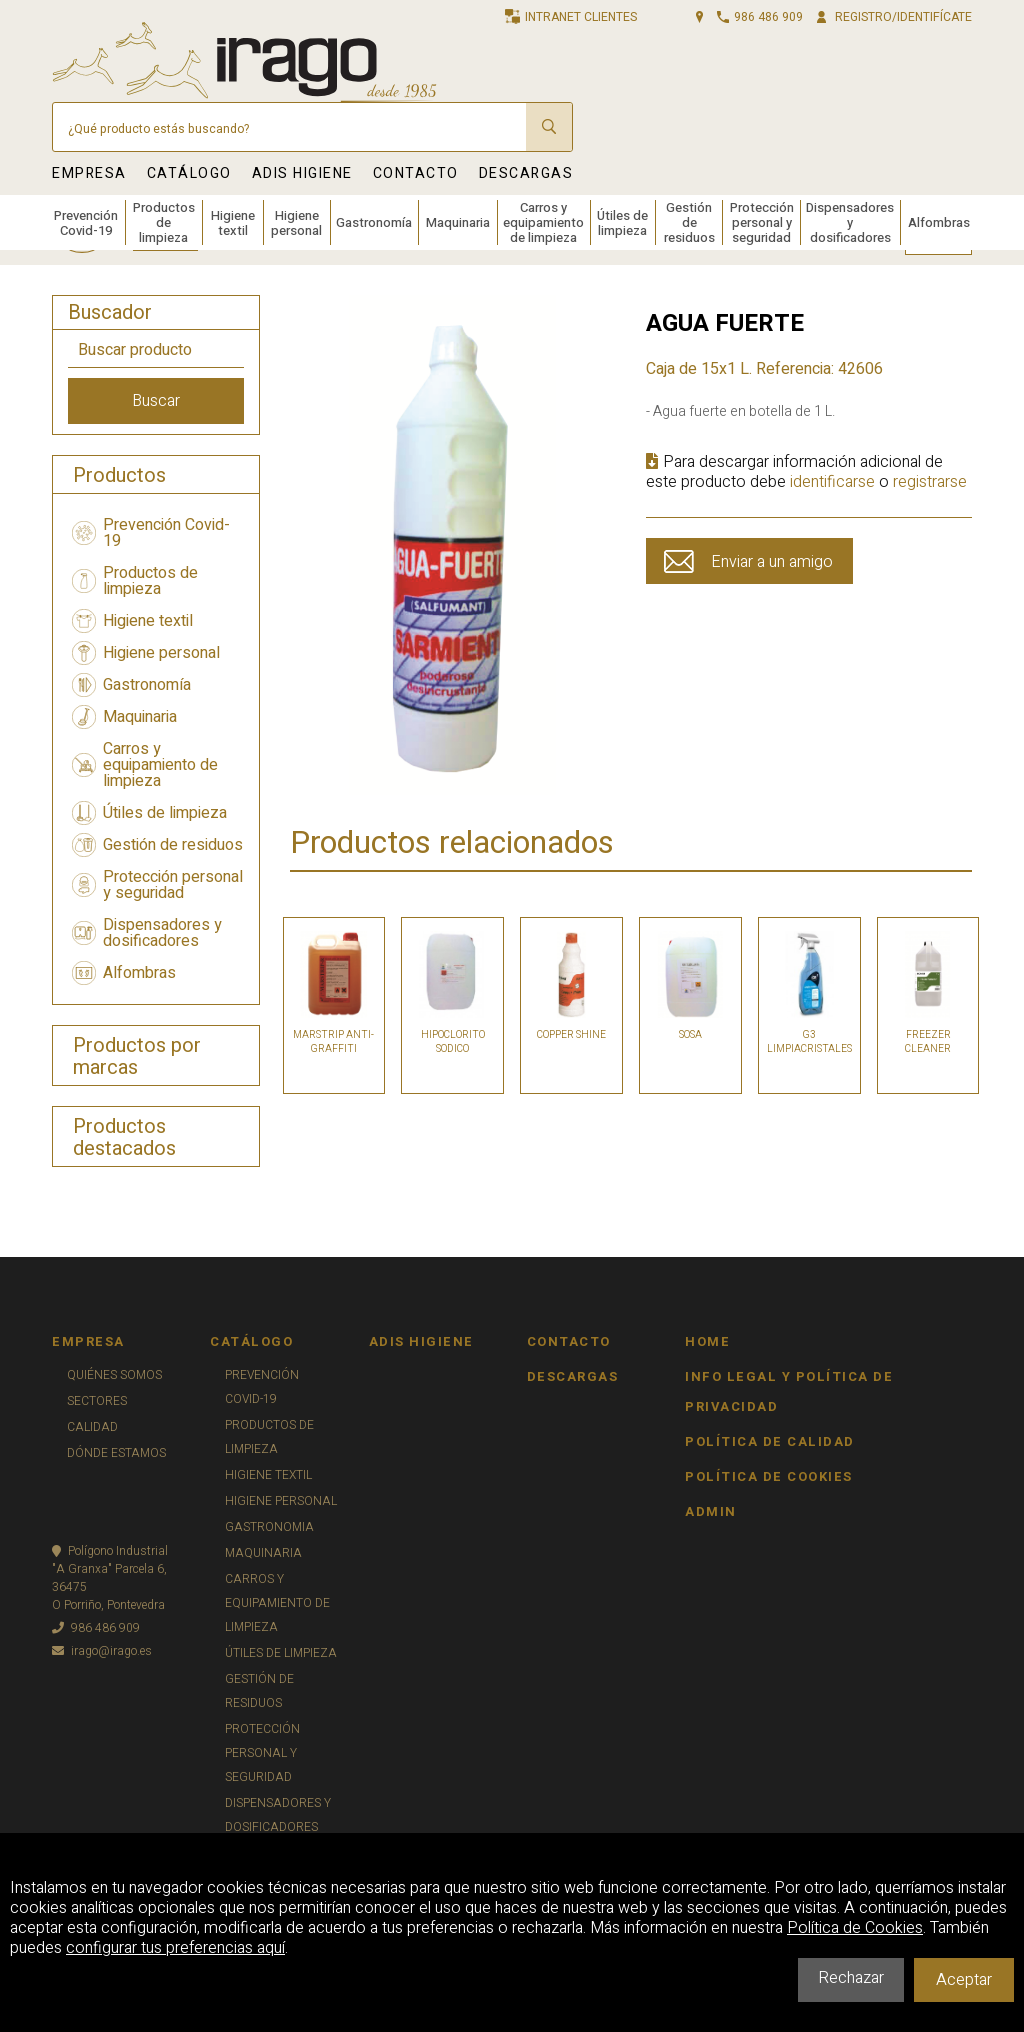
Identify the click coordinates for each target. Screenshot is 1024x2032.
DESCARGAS (526, 173)
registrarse (930, 482)
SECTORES (97, 1401)
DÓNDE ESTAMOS (116, 1453)
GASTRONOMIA (269, 1527)
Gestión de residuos (689, 222)
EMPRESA (89, 173)
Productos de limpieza (164, 222)
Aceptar (964, 1980)
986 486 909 (96, 1628)
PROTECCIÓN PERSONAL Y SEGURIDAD (262, 1753)
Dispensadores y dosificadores (850, 222)
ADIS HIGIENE (302, 173)
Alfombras (939, 222)
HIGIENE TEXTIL (268, 1475)
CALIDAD (92, 1427)
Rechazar (851, 1978)
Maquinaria (458, 222)
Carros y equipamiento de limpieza (543, 222)
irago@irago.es (102, 1651)
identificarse (832, 482)
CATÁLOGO (189, 173)
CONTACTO (416, 173)
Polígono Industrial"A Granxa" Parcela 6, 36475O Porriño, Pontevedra (110, 1578)
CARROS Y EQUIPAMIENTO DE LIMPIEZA (277, 1603)
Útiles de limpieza (622, 223)
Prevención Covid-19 (86, 223)
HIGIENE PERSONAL (281, 1501)
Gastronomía (374, 222)
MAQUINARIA (263, 1553)
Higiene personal (296, 223)
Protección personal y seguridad (762, 222)
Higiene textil (233, 223)
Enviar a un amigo (772, 562)
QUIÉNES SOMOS (114, 1375)
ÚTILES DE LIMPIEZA (281, 1653)
